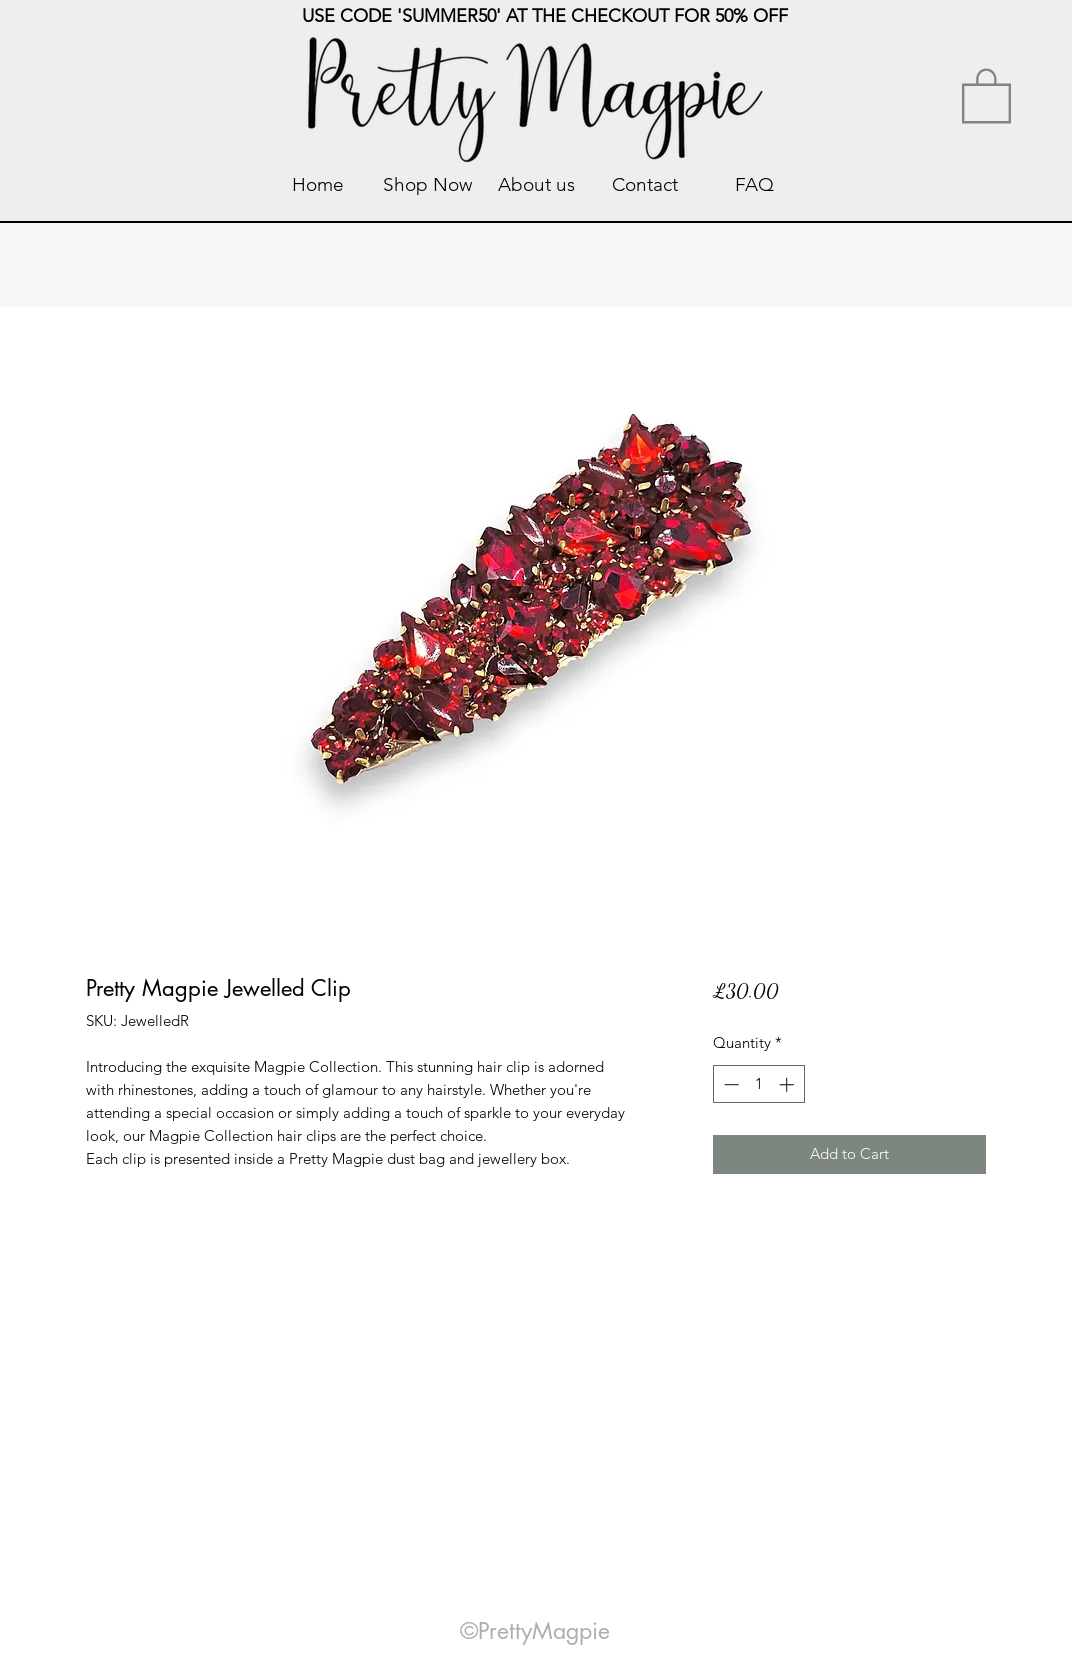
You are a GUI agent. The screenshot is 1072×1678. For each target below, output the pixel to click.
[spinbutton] (758, 1084)
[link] (986, 94)
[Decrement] (729, 1084)
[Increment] (788, 1084)
